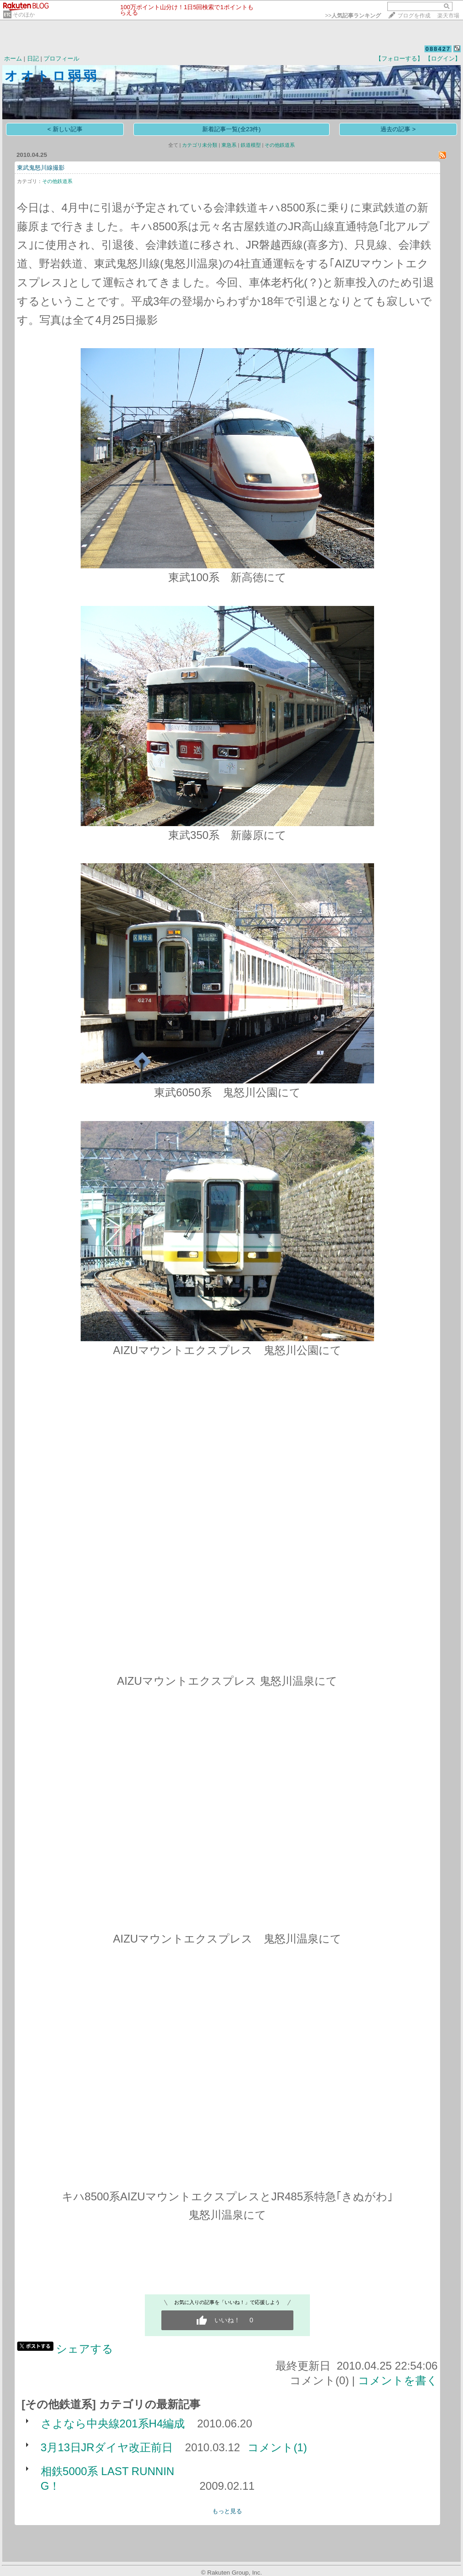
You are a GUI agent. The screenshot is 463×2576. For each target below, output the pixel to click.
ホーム (13, 58)
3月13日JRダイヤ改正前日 (107, 2447)
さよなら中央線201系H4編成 (113, 2423)
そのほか (24, 14)
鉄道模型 (251, 145)
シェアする (84, 2349)
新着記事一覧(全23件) (231, 129)
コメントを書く (398, 2380)
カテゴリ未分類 (199, 145)
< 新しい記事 (65, 129)
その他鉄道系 (280, 145)
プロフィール (61, 58)
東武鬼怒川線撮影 (41, 167)
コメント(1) (277, 2447)
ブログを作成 (413, 15)
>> (353, 15)
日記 (33, 58)
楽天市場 (448, 15)
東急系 (229, 145)
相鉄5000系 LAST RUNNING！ (108, 2478)
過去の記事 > (398, 129)
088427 (438, 48)
